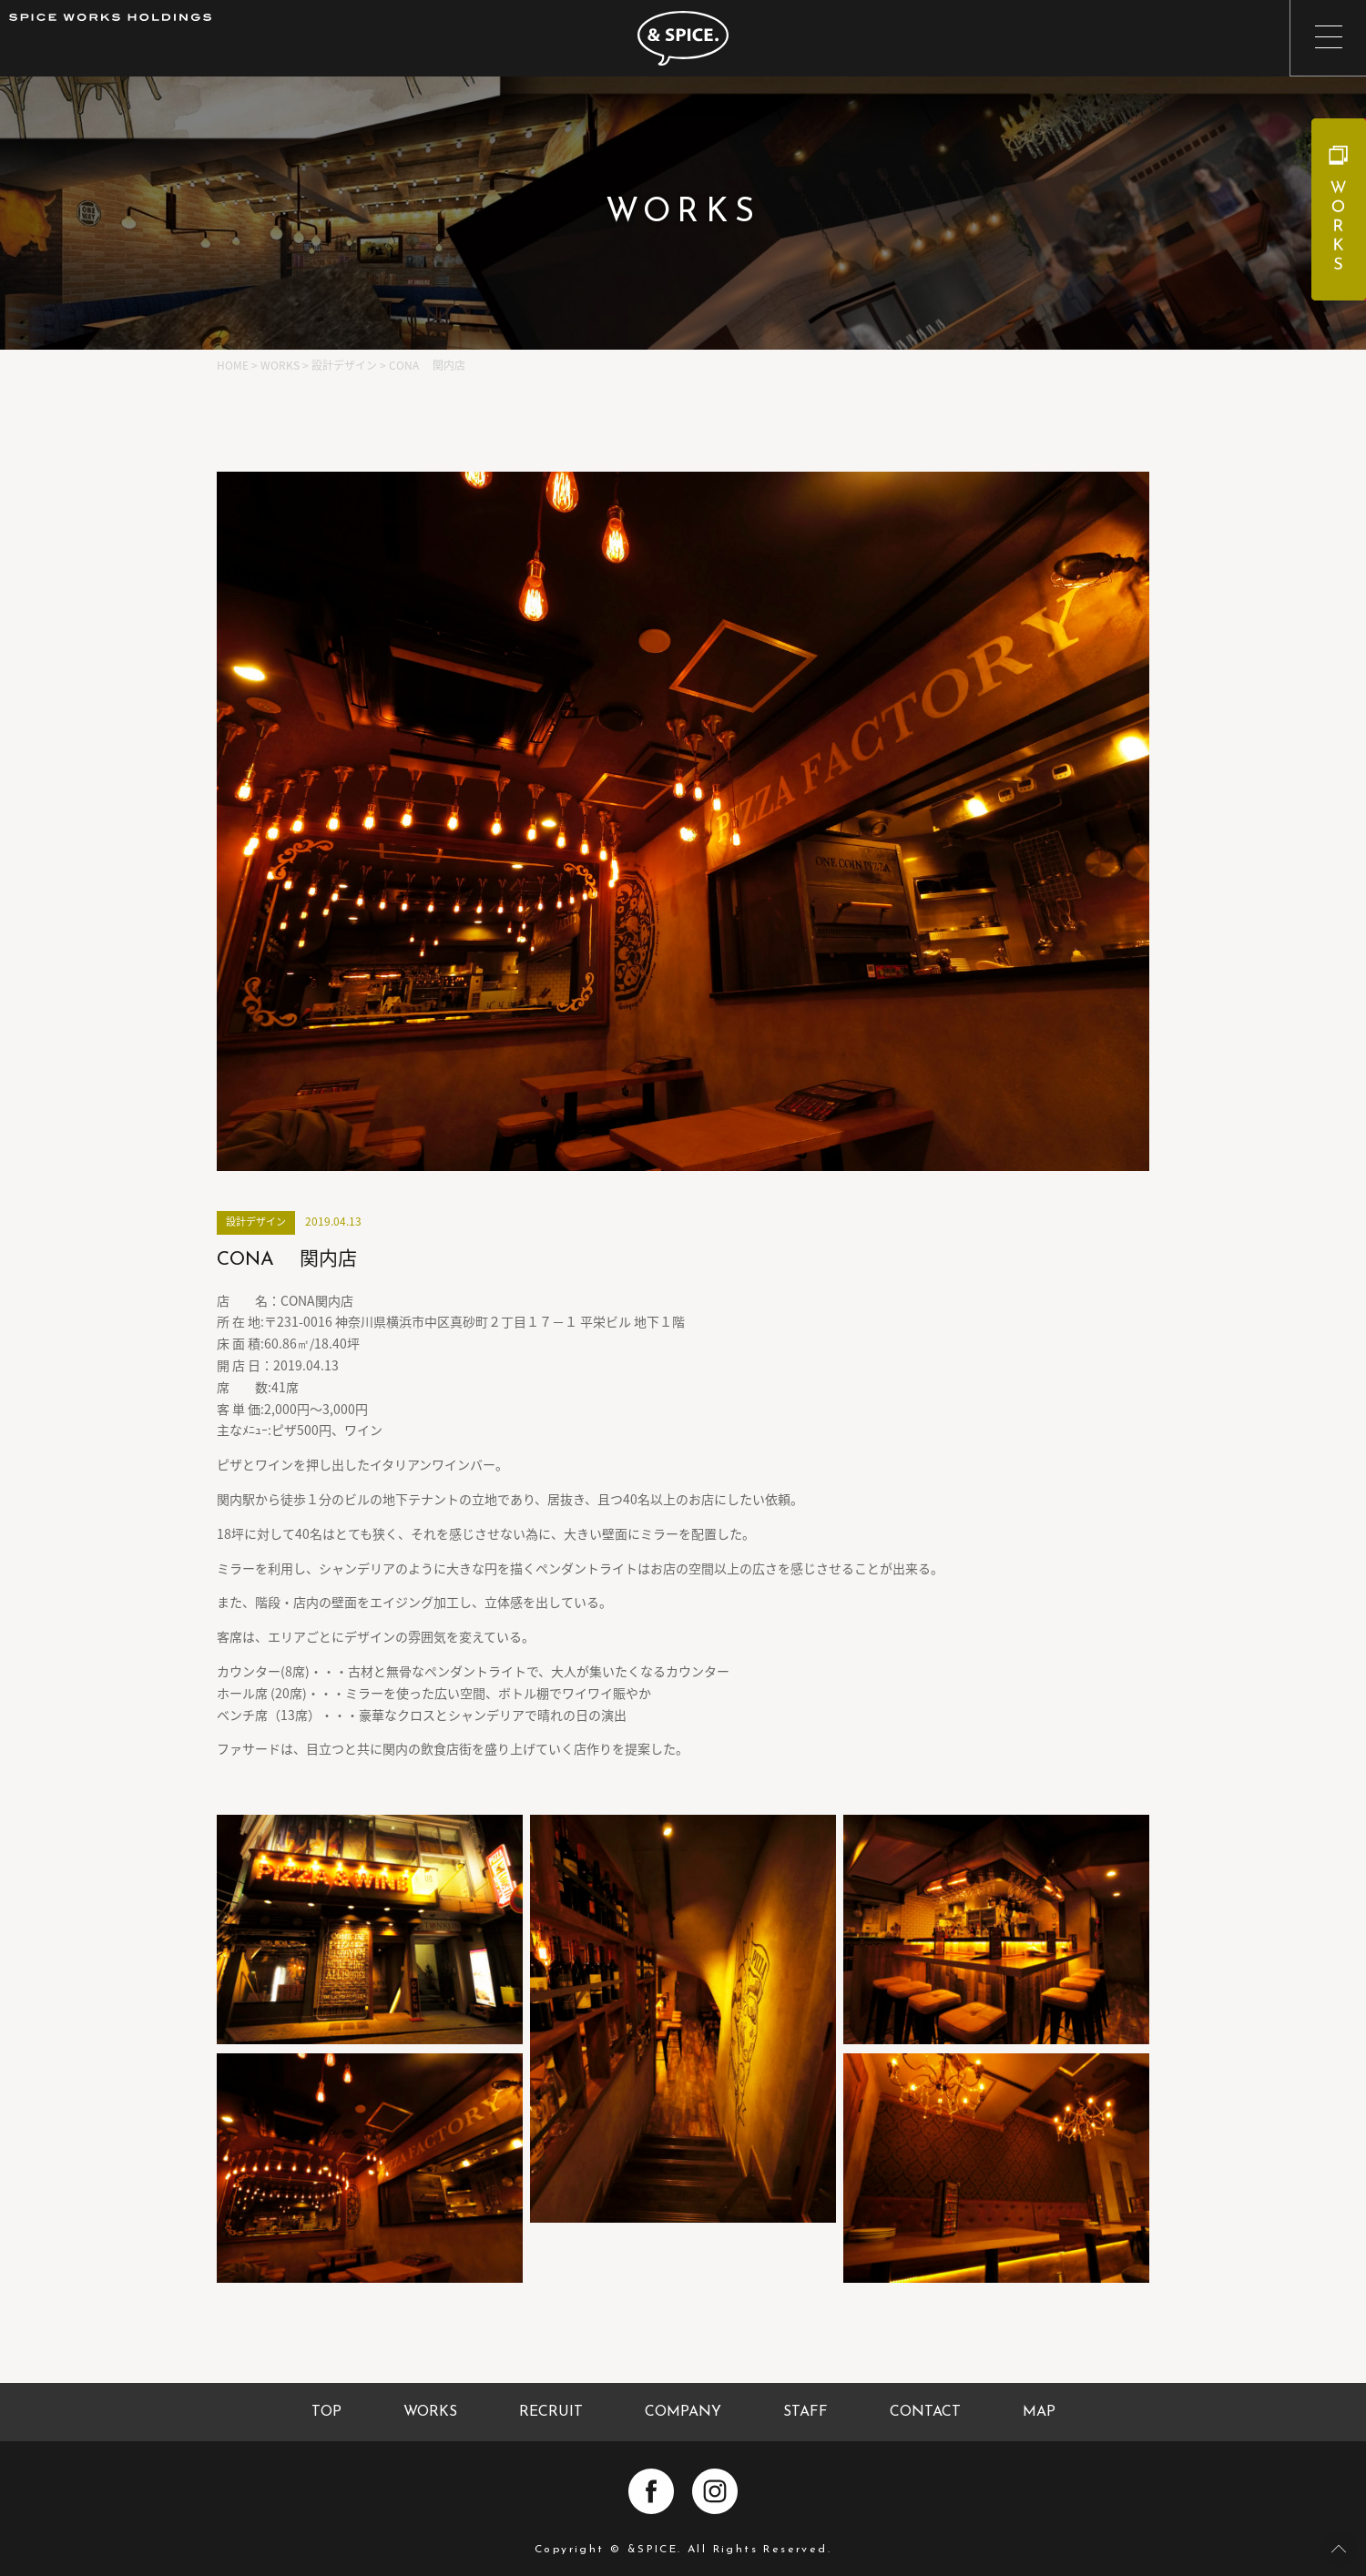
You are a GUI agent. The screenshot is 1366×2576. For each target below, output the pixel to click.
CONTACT (925, 2412)
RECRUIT (551, 2412)
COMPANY (683, 2412)
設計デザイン (256, 1221)
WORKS (430, 2412)
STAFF (805, 2412)
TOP (326, 2412)
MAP (1039, 2412)
